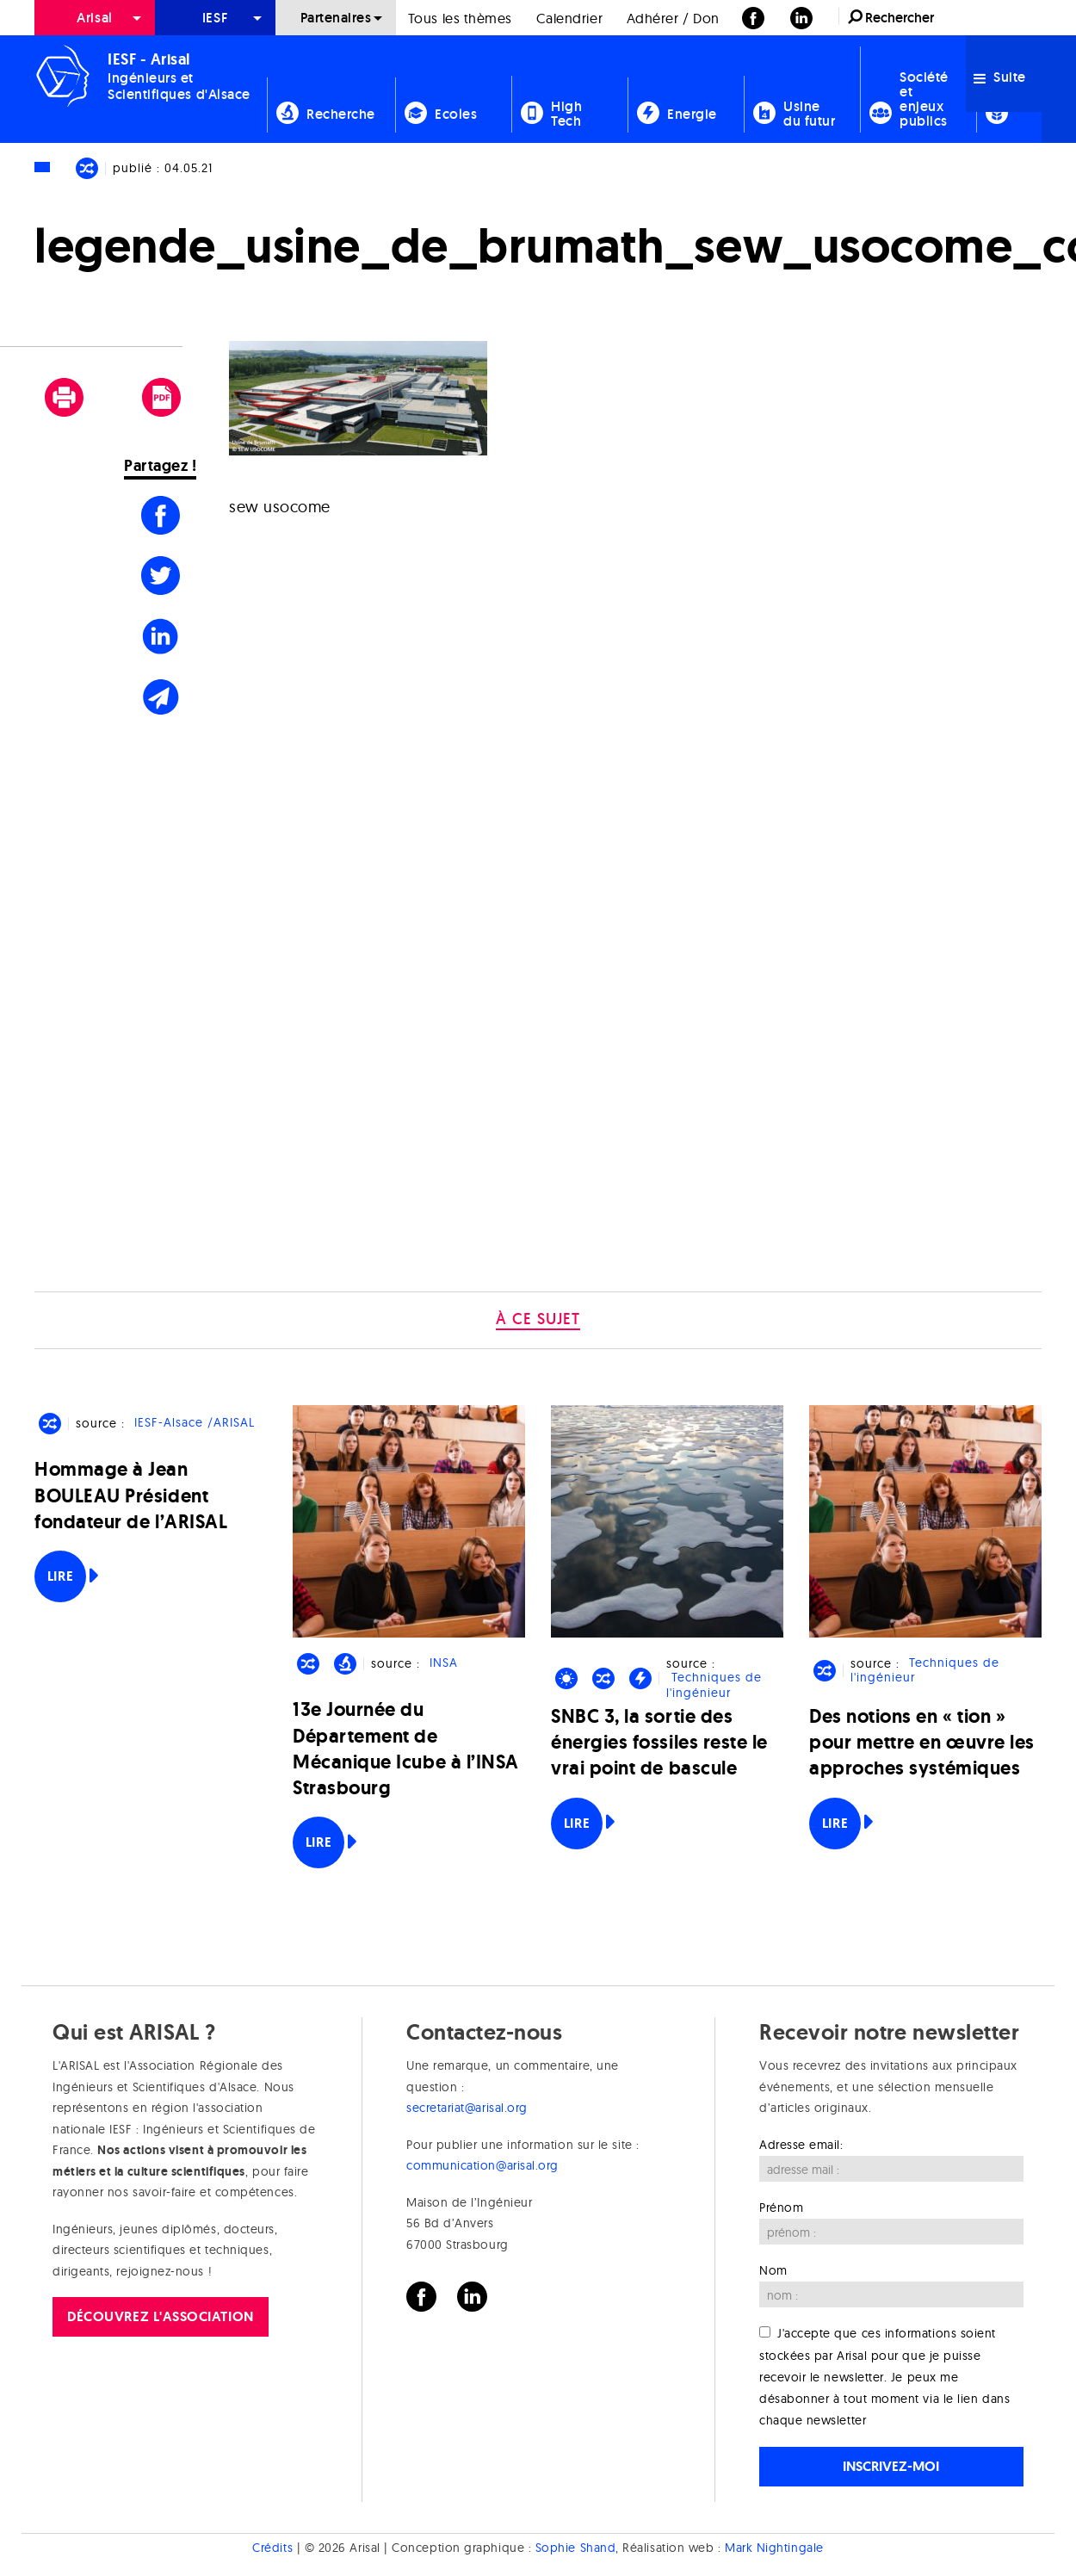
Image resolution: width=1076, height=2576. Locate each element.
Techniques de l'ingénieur (713, 1685)
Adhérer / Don (673, 18)
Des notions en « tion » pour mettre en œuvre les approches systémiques (922, 1742)
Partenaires (336, 18)
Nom (773, 2270)
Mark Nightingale (774, 2547)
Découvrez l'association (160, 2316)
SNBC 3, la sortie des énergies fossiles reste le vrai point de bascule (659, 1742)
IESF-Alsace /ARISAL (194, 1423)
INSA (444, 1663)
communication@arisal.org (482, 2165)
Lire (60, 1576)
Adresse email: (801, 2144)
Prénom (781, 2207)
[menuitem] (94, 17)
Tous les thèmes (460, 18)
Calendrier (569, 18)
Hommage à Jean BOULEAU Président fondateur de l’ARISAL (130, 1495)
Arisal (94, 18)
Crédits (272, 2547)
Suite (1000, 77)
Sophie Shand (575, 2547)
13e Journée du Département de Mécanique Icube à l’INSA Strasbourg (406, 1748)
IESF (215, 18)
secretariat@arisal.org (467, 2107)
